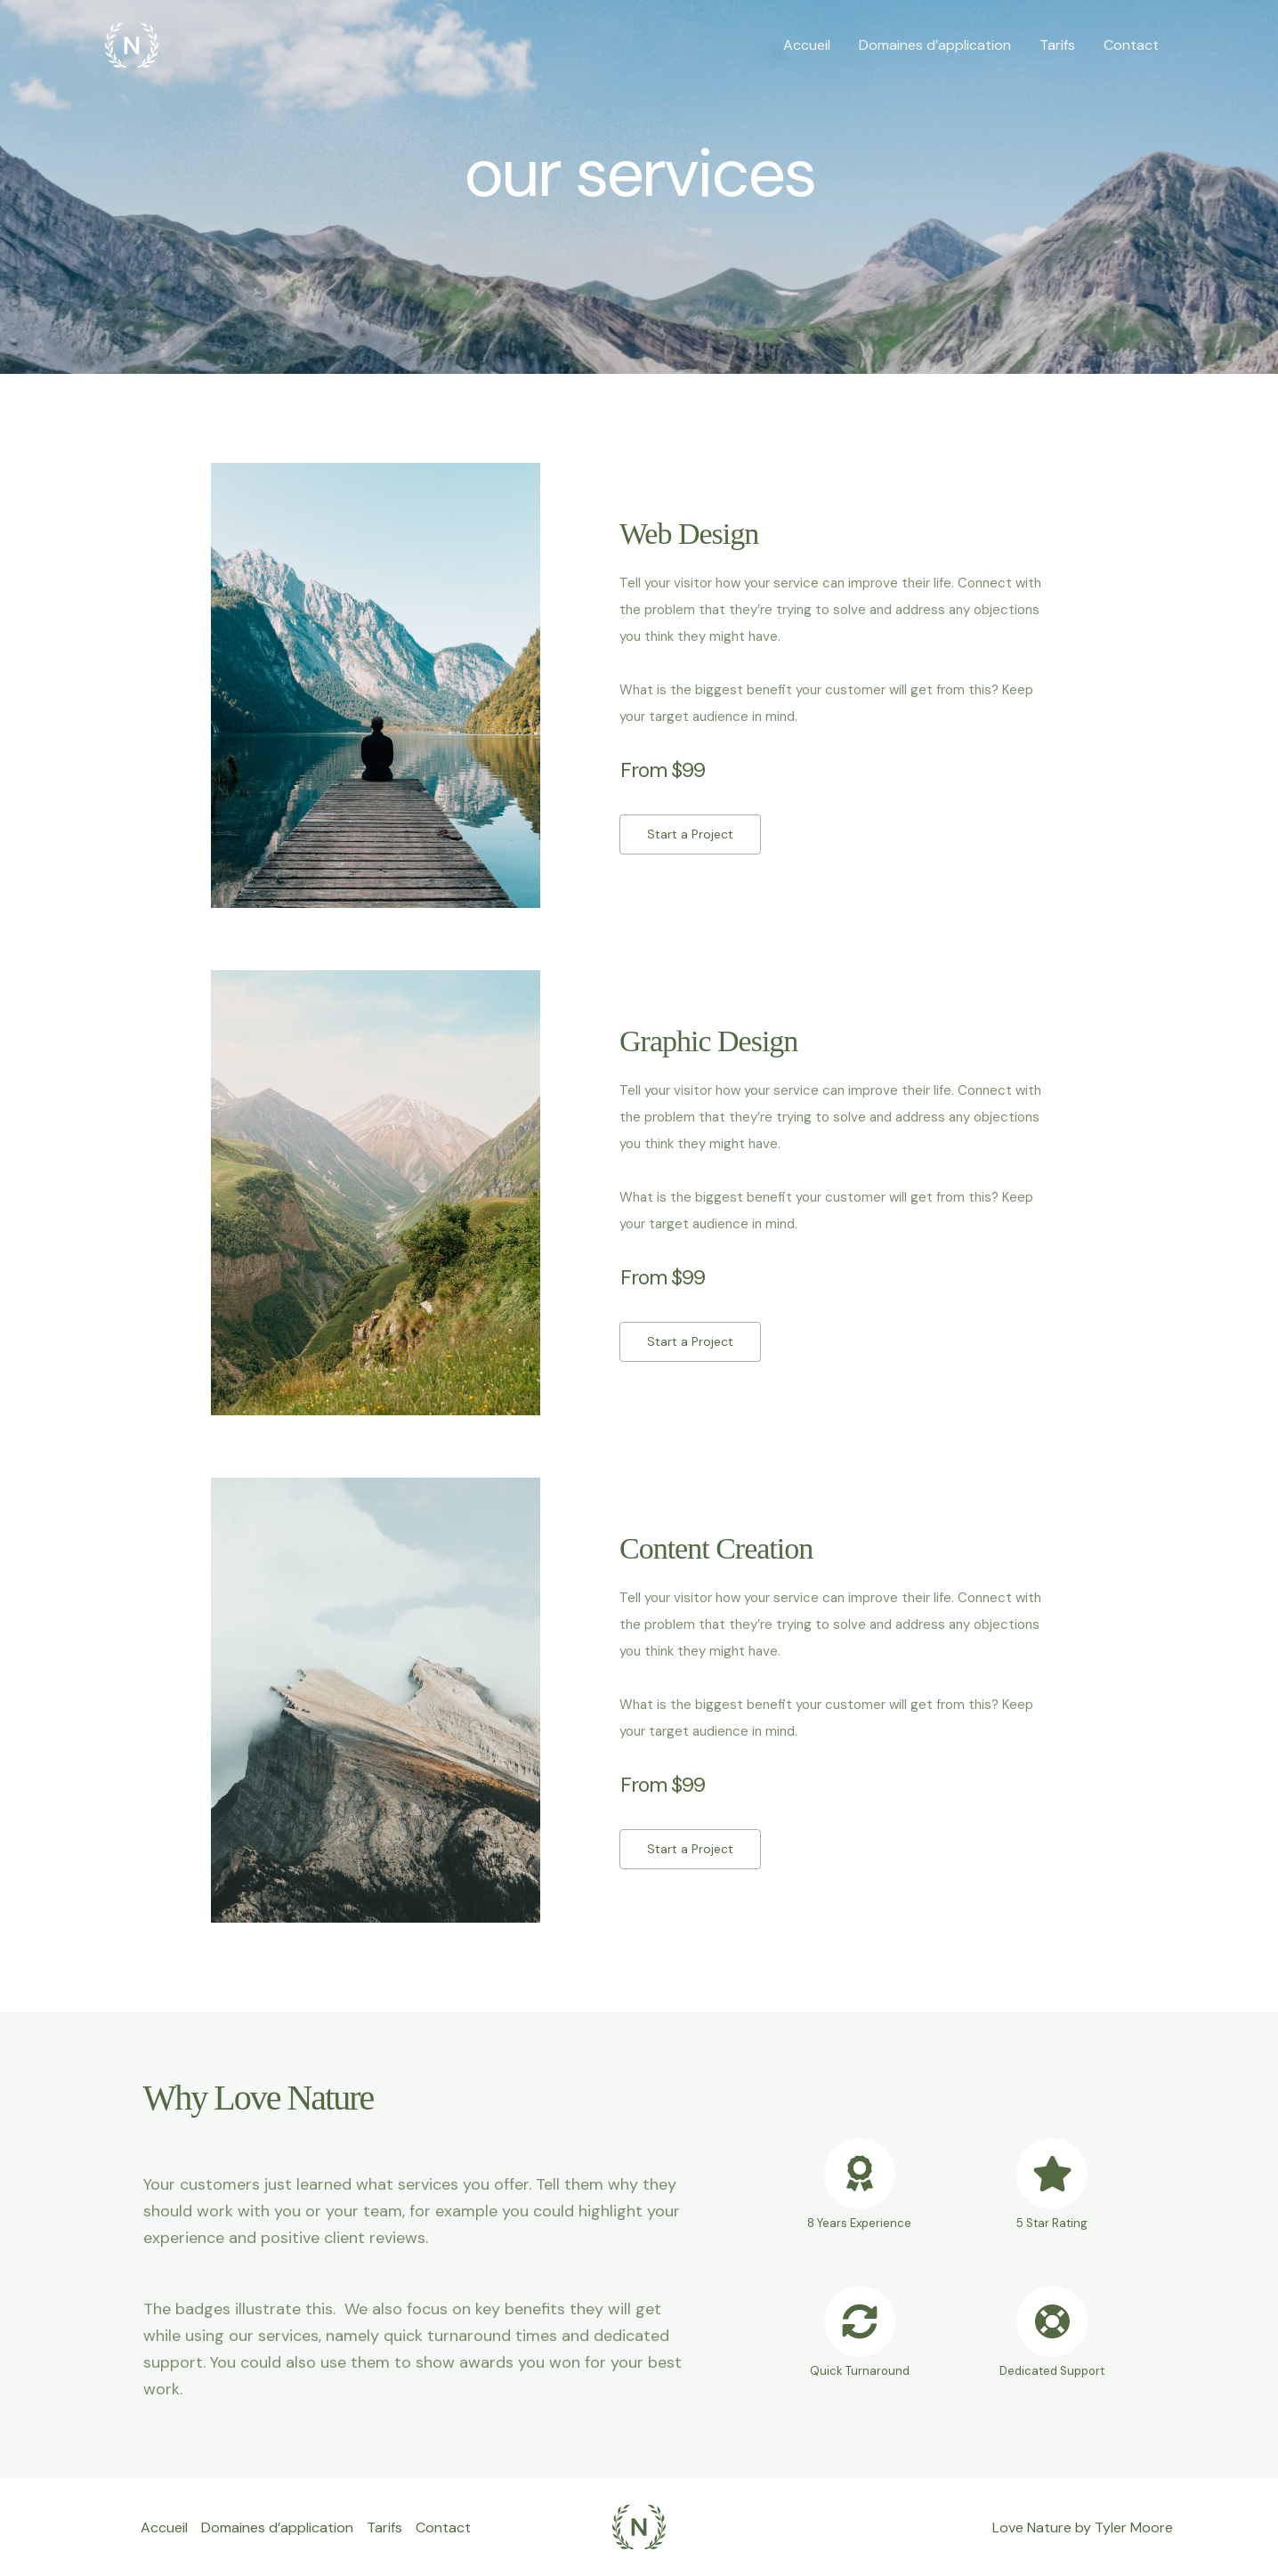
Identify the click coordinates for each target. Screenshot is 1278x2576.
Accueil (806, 45)
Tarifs (1057, 45)
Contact (1131, 45)
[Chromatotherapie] (131, 44)
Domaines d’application (935, 45)
